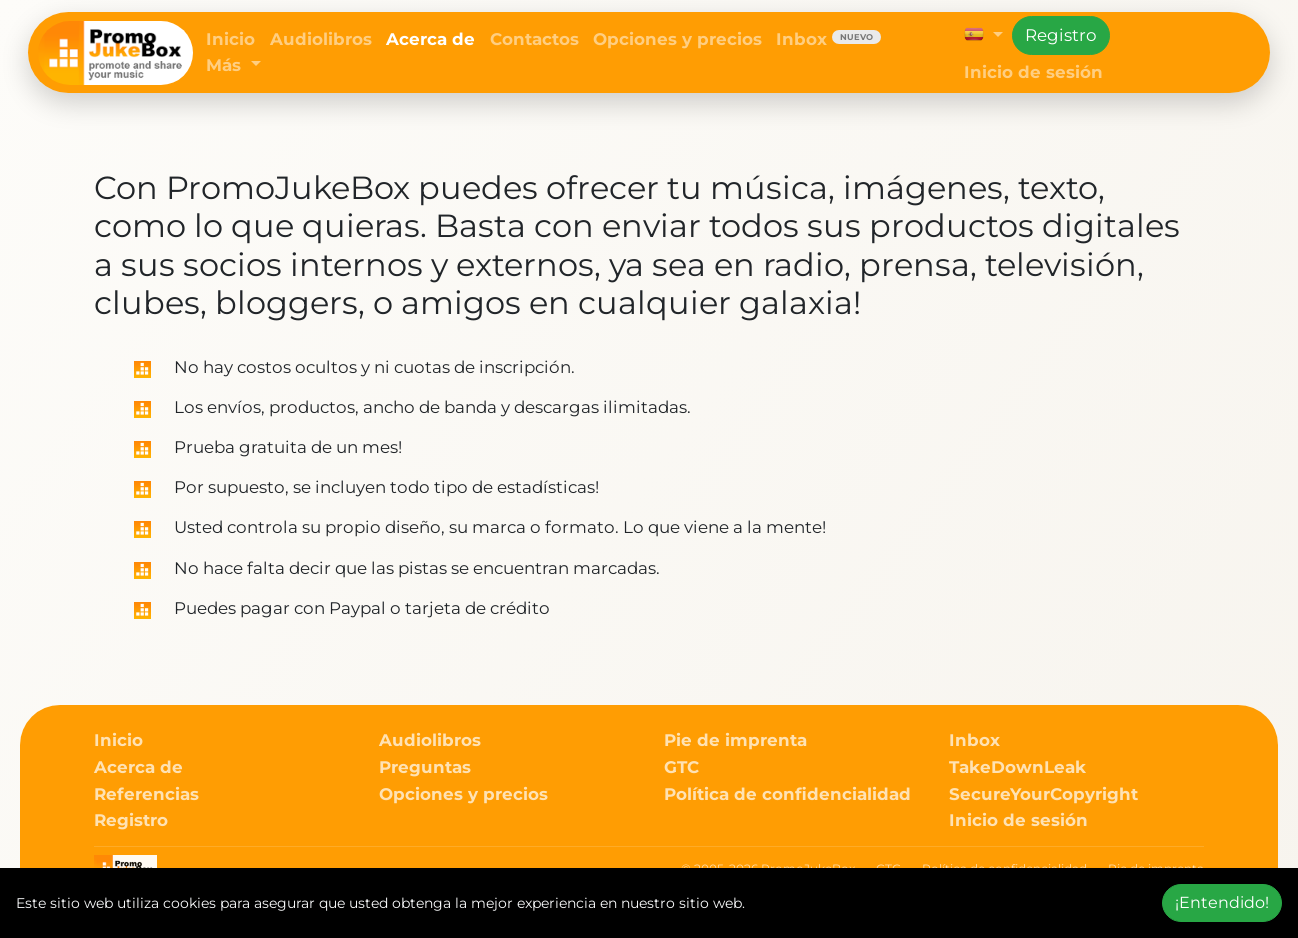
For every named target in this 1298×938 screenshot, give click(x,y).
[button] (983, 36)
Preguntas (425, 767)
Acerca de (430, 39)
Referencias (146, 794)
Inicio (230, 39)
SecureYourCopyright (1043, 794)
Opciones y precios (677, 39)
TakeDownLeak (1017, 767)
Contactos (534, 39)
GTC (681, 767)
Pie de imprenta (735, 740)
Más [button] (226, 65)
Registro (1061, 35)
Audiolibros (321, 39)
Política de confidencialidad (787, 794)
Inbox (828, 39)
